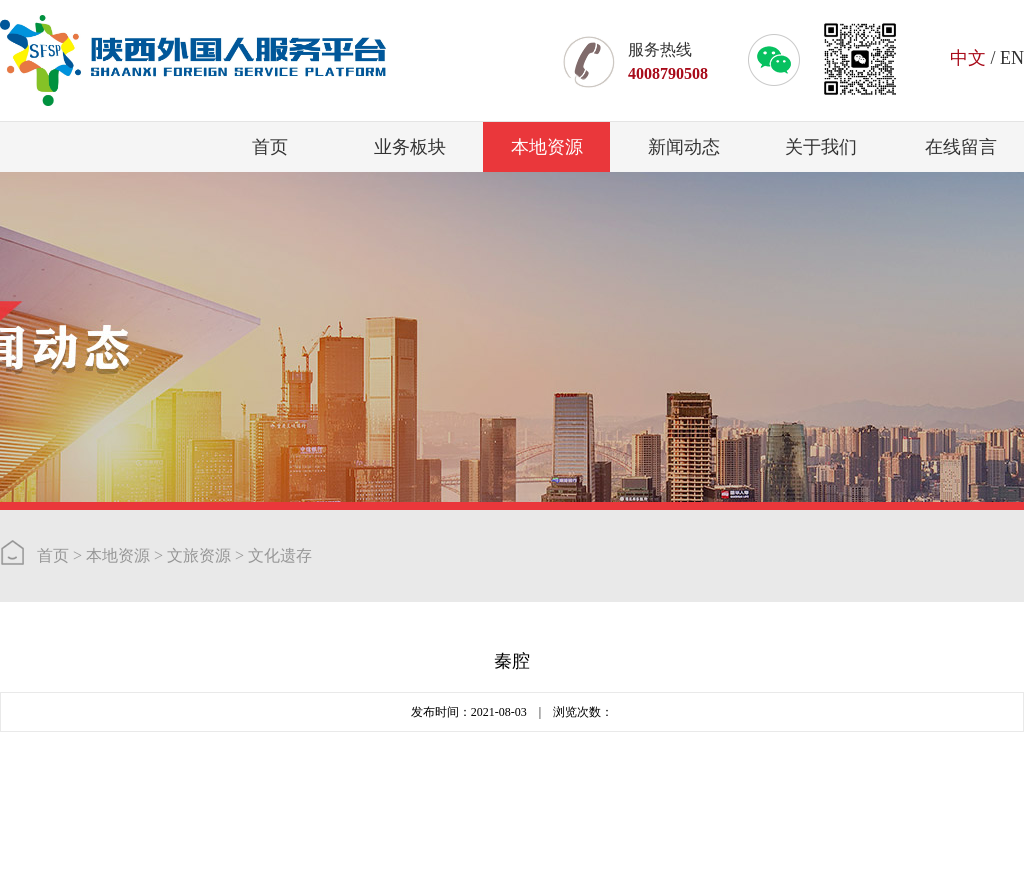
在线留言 (961, 147)
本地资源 (547, 147)
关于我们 (821, 147)
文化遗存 (280, 555)
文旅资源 (199, 555)
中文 (968, 58)
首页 (270, 147)
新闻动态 (684, 147)
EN (1012, 58)
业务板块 (410, 147)
